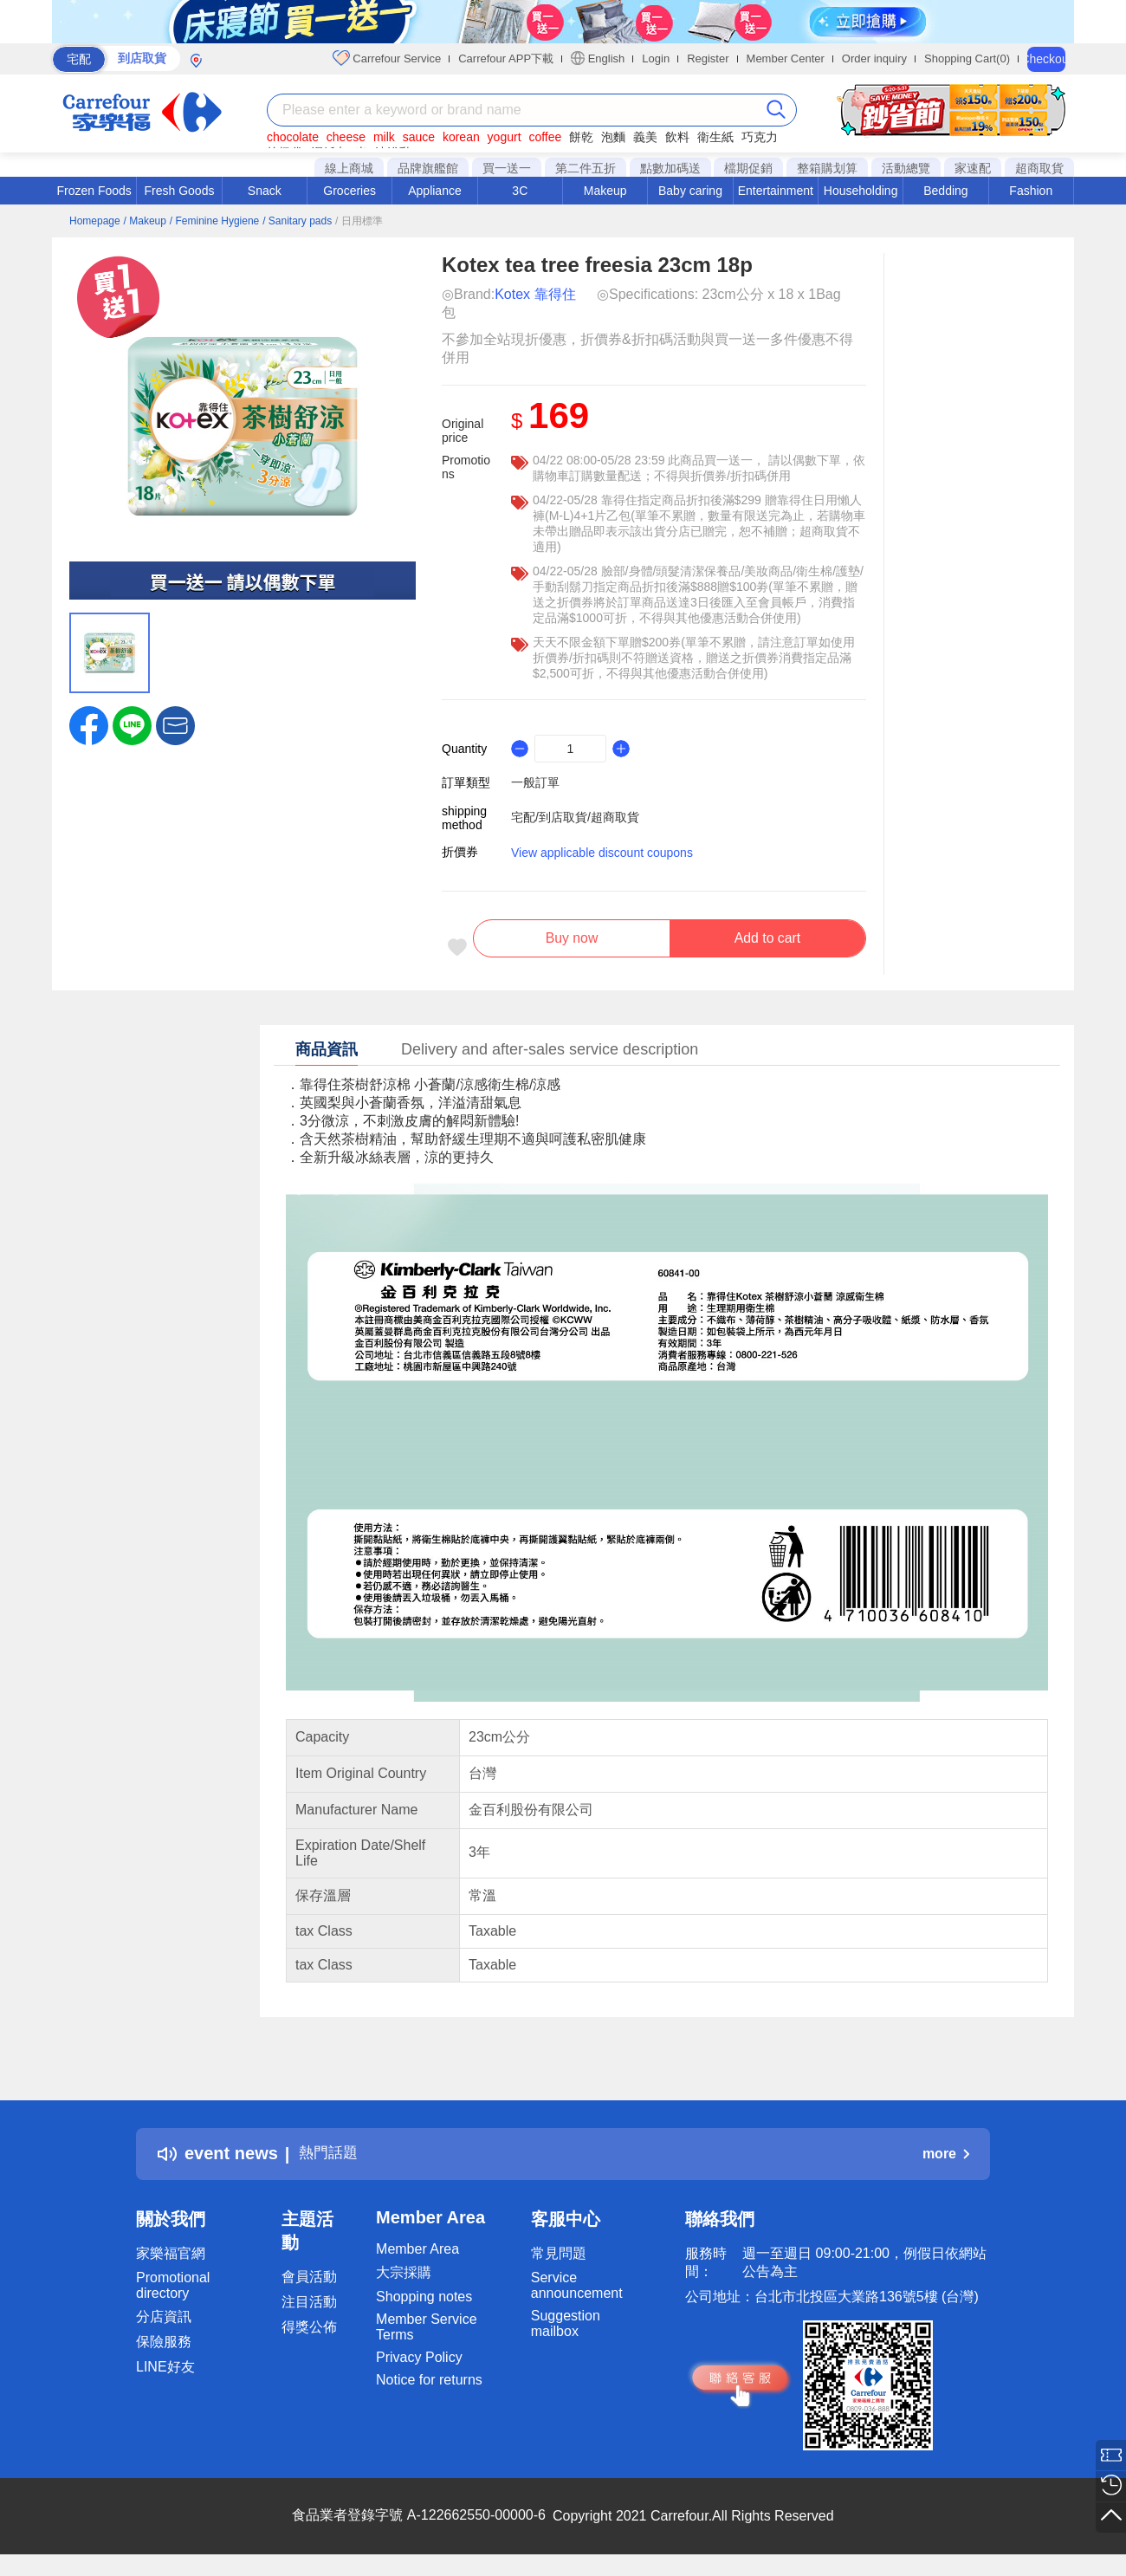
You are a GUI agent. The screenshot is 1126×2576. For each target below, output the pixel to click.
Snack (265, 191)
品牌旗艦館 (428, 168)
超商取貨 (1039, 168)
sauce (419, 137)
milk (384, 137)
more (945, 2161)
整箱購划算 (827, 168)
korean (461, 137)
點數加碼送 (670, 168)
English (597, 58)
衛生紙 (715, 137)
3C (519, 191)
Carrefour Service (387, 58)
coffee (544, 137)
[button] (175, 724)
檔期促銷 (748, 168)
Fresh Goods (180, 191)
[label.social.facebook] (88, 724)
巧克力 (759, 137)
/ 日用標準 (359, 221)
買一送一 (506, 168)
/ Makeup (145, 221)
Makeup (605, 191)
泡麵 (613, 137)
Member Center (786, 58)
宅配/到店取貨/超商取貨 (575, 817)
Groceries (349, 191)
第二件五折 (585, 168)
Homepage (94, 221)
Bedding (945, 191)
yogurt (504, 137)
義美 (645, 137)
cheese (346, 137)
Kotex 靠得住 (535, 294)
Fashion (1030, 191)
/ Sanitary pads (297, 221)
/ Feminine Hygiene (214, 221)
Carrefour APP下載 (505, 58)
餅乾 (581, 137)
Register (707, 58)
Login (656, 58)
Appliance (435, 191)
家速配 (973, 168)
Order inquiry (874, 58)
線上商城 (349, 168)
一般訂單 (535, 782)
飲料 (677, 137)
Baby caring (690, 191)
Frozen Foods (93, 191)
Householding (861, 191)
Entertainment (775, 191)
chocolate (293, 137)
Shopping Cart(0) (967, 58)
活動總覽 (906, 168)
